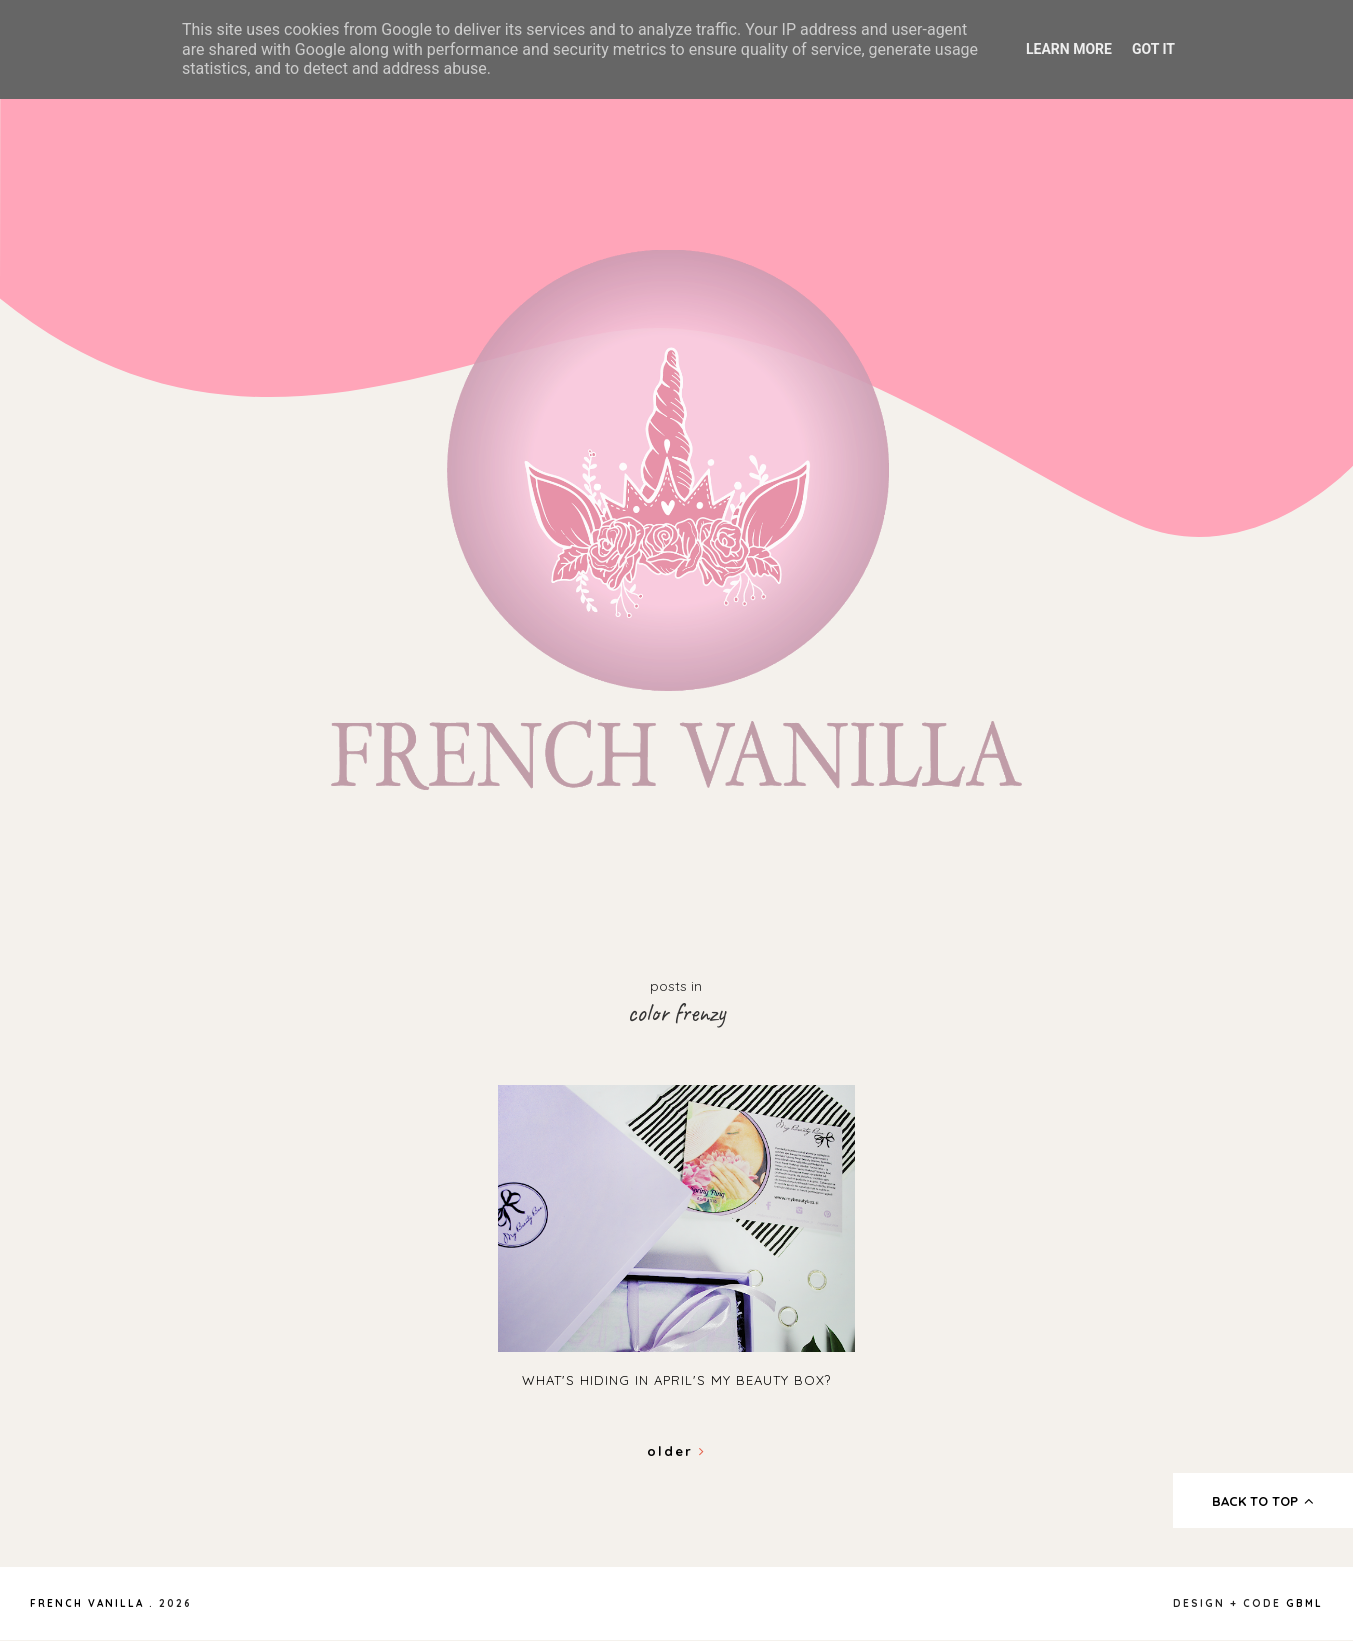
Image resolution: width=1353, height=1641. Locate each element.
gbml (1304, 1603)
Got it (1153, 49)
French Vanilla (87, 1603)
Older (676, 1451)
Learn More (1069, 49)
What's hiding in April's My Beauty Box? (676, 1380)
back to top (1263, 1501)
